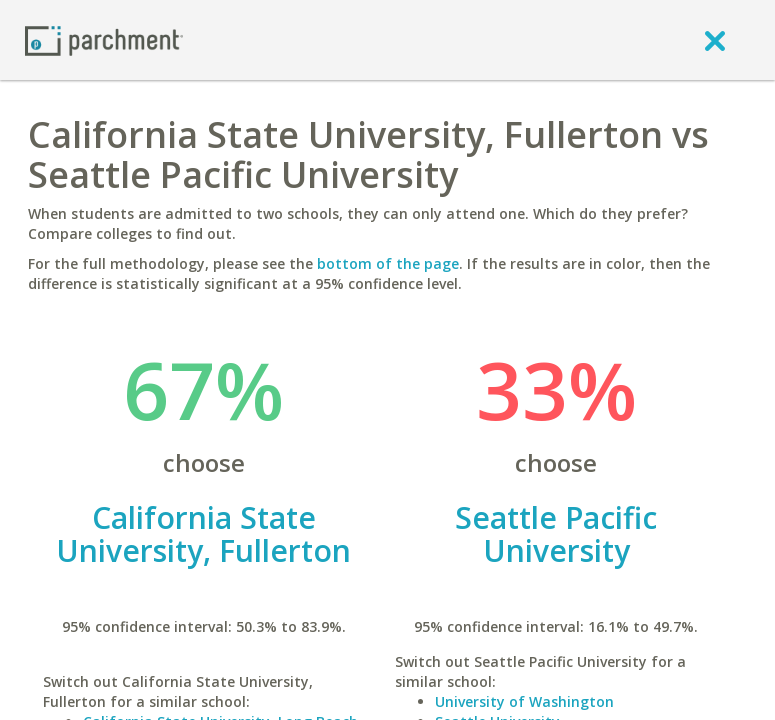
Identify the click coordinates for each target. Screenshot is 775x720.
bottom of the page (388, 263)
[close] (715, 40)
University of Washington (524, 701)
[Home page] (104, 39)
